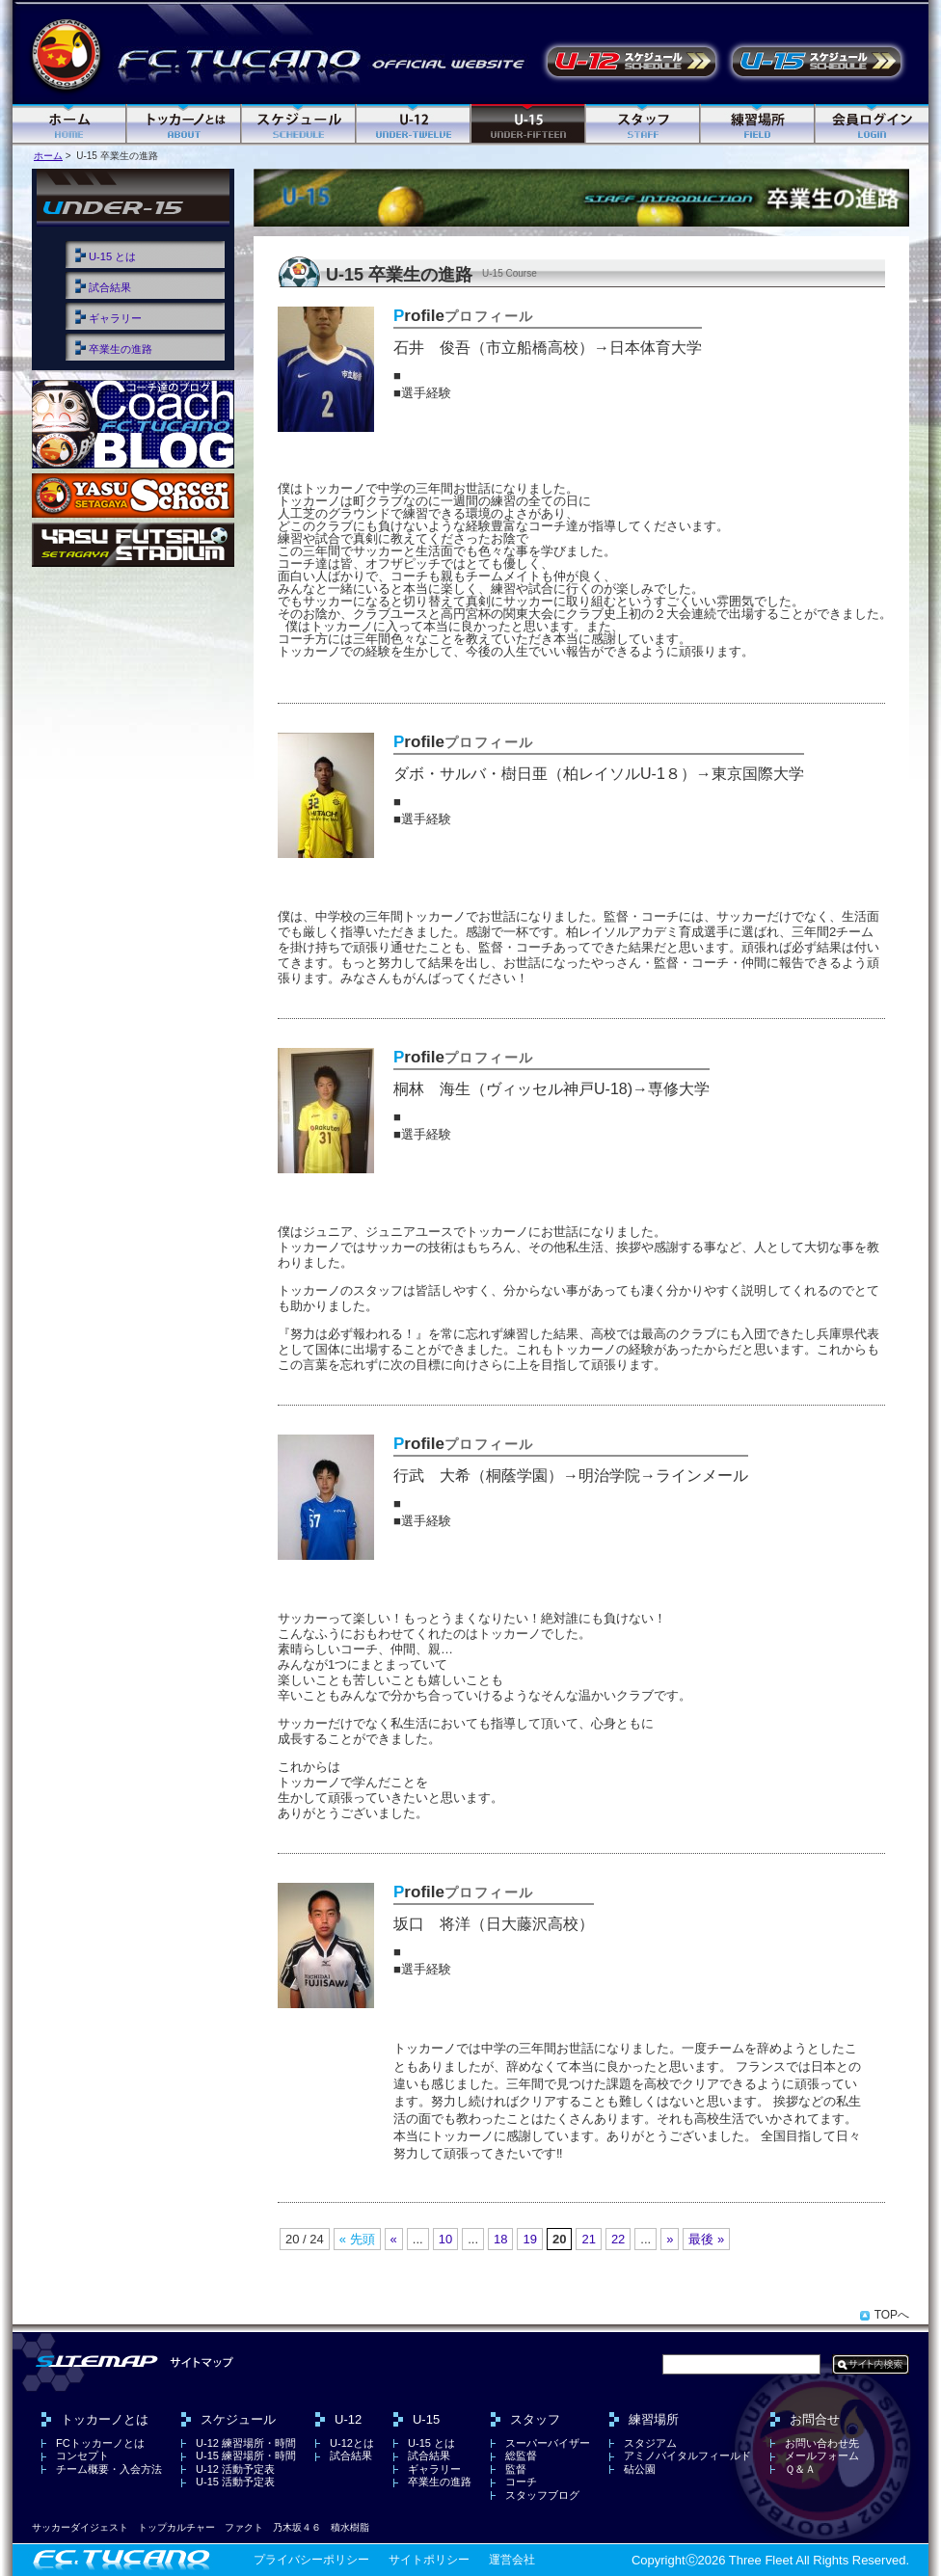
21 (588, 2239)
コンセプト (82, 2455)
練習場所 (758, 125)
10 (445, 2239)
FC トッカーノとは (184, 125)
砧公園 (640, 2469)
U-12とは (352, 2443)
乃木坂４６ (297, 2527)
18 (500, 2239)
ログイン (872, 125)
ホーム (70, 125)
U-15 (528, 125)
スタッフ (643, 125)
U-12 (414, 125)
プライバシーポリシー (311, 2559)
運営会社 (512, 2559)
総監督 (521, 2455)
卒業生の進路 (120, 349)
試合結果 (110, 287)
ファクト (244, 2527)
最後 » (706, 2239)
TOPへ (891, 2314)
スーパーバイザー (547, 2443)
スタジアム (650, 2443)
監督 (515, 2469)
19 (529, 2239)
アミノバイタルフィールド (687, 2455)
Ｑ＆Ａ (800, 2469)
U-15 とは (112, 256)
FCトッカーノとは (100, 2443)
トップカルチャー (176, 2527)
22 (618, 2239)
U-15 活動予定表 (816, 62)
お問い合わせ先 (822, 2443)
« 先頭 (357, 2239)
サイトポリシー (429, 2559)
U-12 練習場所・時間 (246, 2443)
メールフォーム (822, 2455)
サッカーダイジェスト (80, 2527)
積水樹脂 (350, 2527)
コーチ (521, 2481)
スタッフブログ (542, 2495)
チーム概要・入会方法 (109, 2469)
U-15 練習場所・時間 (246, 2455)
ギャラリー (115, 318)
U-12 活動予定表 (631, 62)
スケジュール (299, 125)
